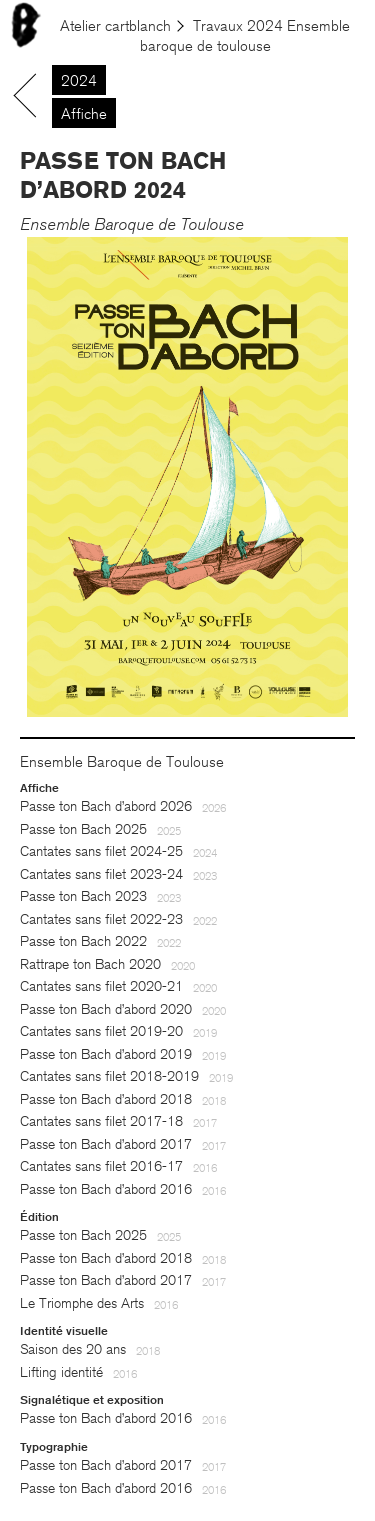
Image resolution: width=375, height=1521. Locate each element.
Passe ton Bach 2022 (83, 941)
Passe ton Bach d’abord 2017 (106, 1144)
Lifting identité (61, 1372)
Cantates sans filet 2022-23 (101, 919)
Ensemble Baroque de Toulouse (132, 224)
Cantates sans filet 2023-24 (101, 874)
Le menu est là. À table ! (86, 21)
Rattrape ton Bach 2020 (90, 964)
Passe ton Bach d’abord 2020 (106, 1009)
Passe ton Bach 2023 (83, 896)
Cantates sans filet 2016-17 (101, 1166)
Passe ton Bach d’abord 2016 (106, 1189)
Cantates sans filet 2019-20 (101, 1031)
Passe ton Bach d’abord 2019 (106, 1054)
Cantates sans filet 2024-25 (101, 851)
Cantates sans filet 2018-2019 (109, 1076)
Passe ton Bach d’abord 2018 (106, 1099)
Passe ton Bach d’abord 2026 (106, 806)
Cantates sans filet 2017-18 (101, 1121)
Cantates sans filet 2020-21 (101, 986)
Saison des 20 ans (73, 1349)
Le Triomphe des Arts (82, 1303)
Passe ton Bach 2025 (83, 829)
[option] (187, 477)
